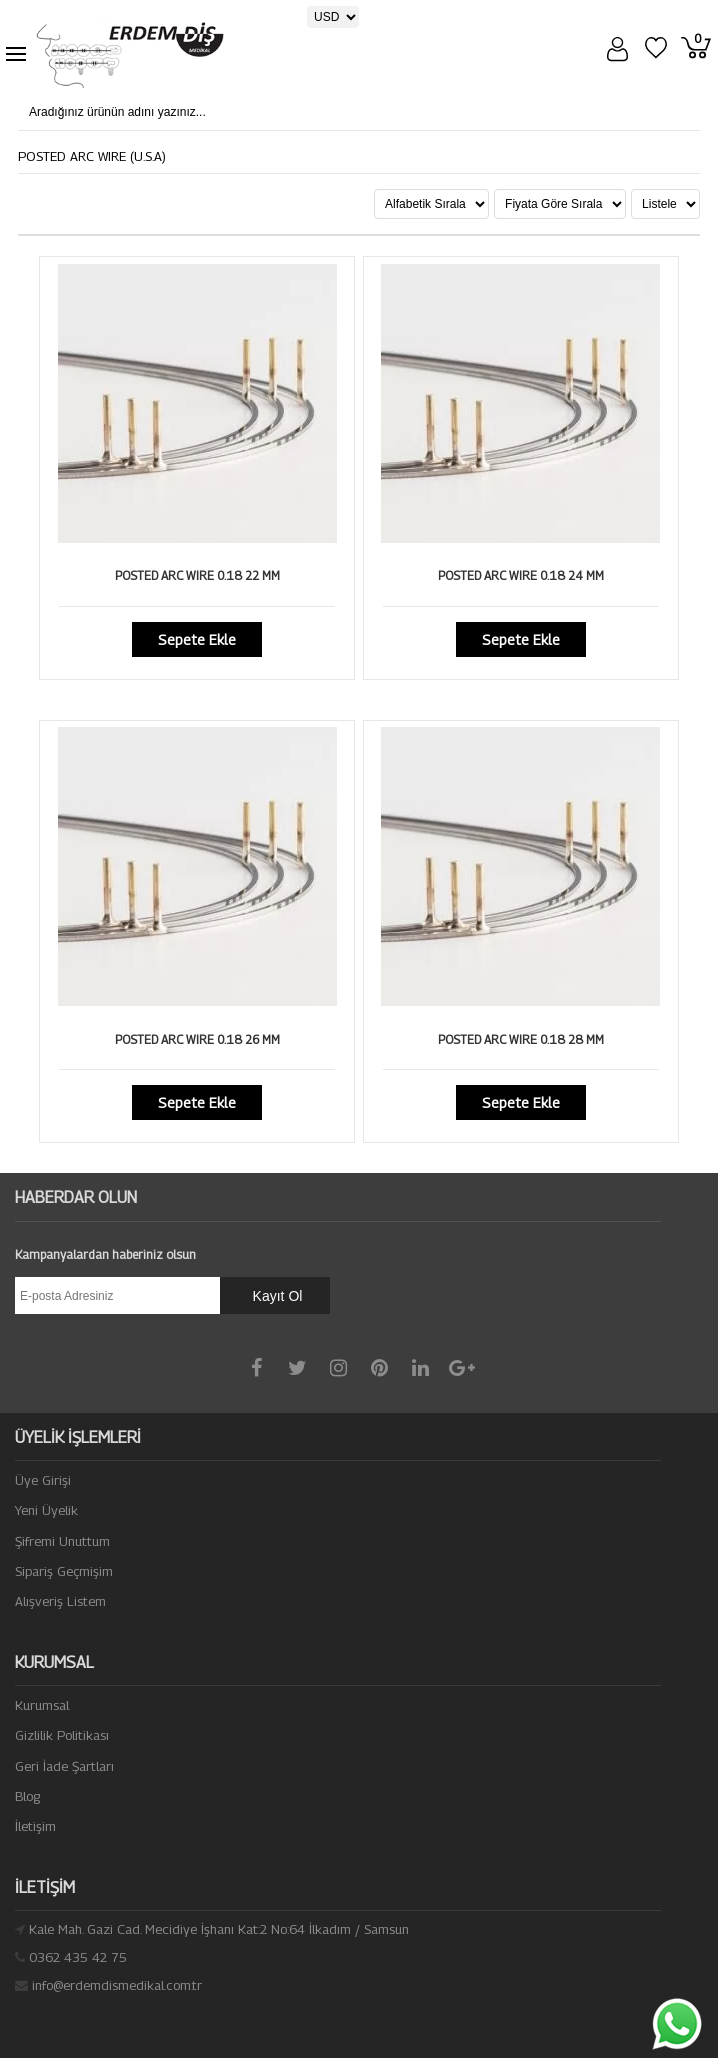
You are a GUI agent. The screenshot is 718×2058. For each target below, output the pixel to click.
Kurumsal (42, 1705)
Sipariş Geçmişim (64, 1571)
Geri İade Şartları (64, 1766)
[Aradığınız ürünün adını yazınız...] (179, 112)
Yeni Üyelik (46, 1510)
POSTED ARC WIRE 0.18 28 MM (521, 1039)
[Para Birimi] (333, 17)
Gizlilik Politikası (62, 1735)
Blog (27, 1796)
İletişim (35, 1826)
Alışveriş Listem (60, 1601)
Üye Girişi (43, 1480)
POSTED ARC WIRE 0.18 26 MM (197, 1039)
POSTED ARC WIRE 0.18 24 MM (521, 575)
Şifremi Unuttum (62, 1541)
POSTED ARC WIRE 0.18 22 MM (197, 575)
